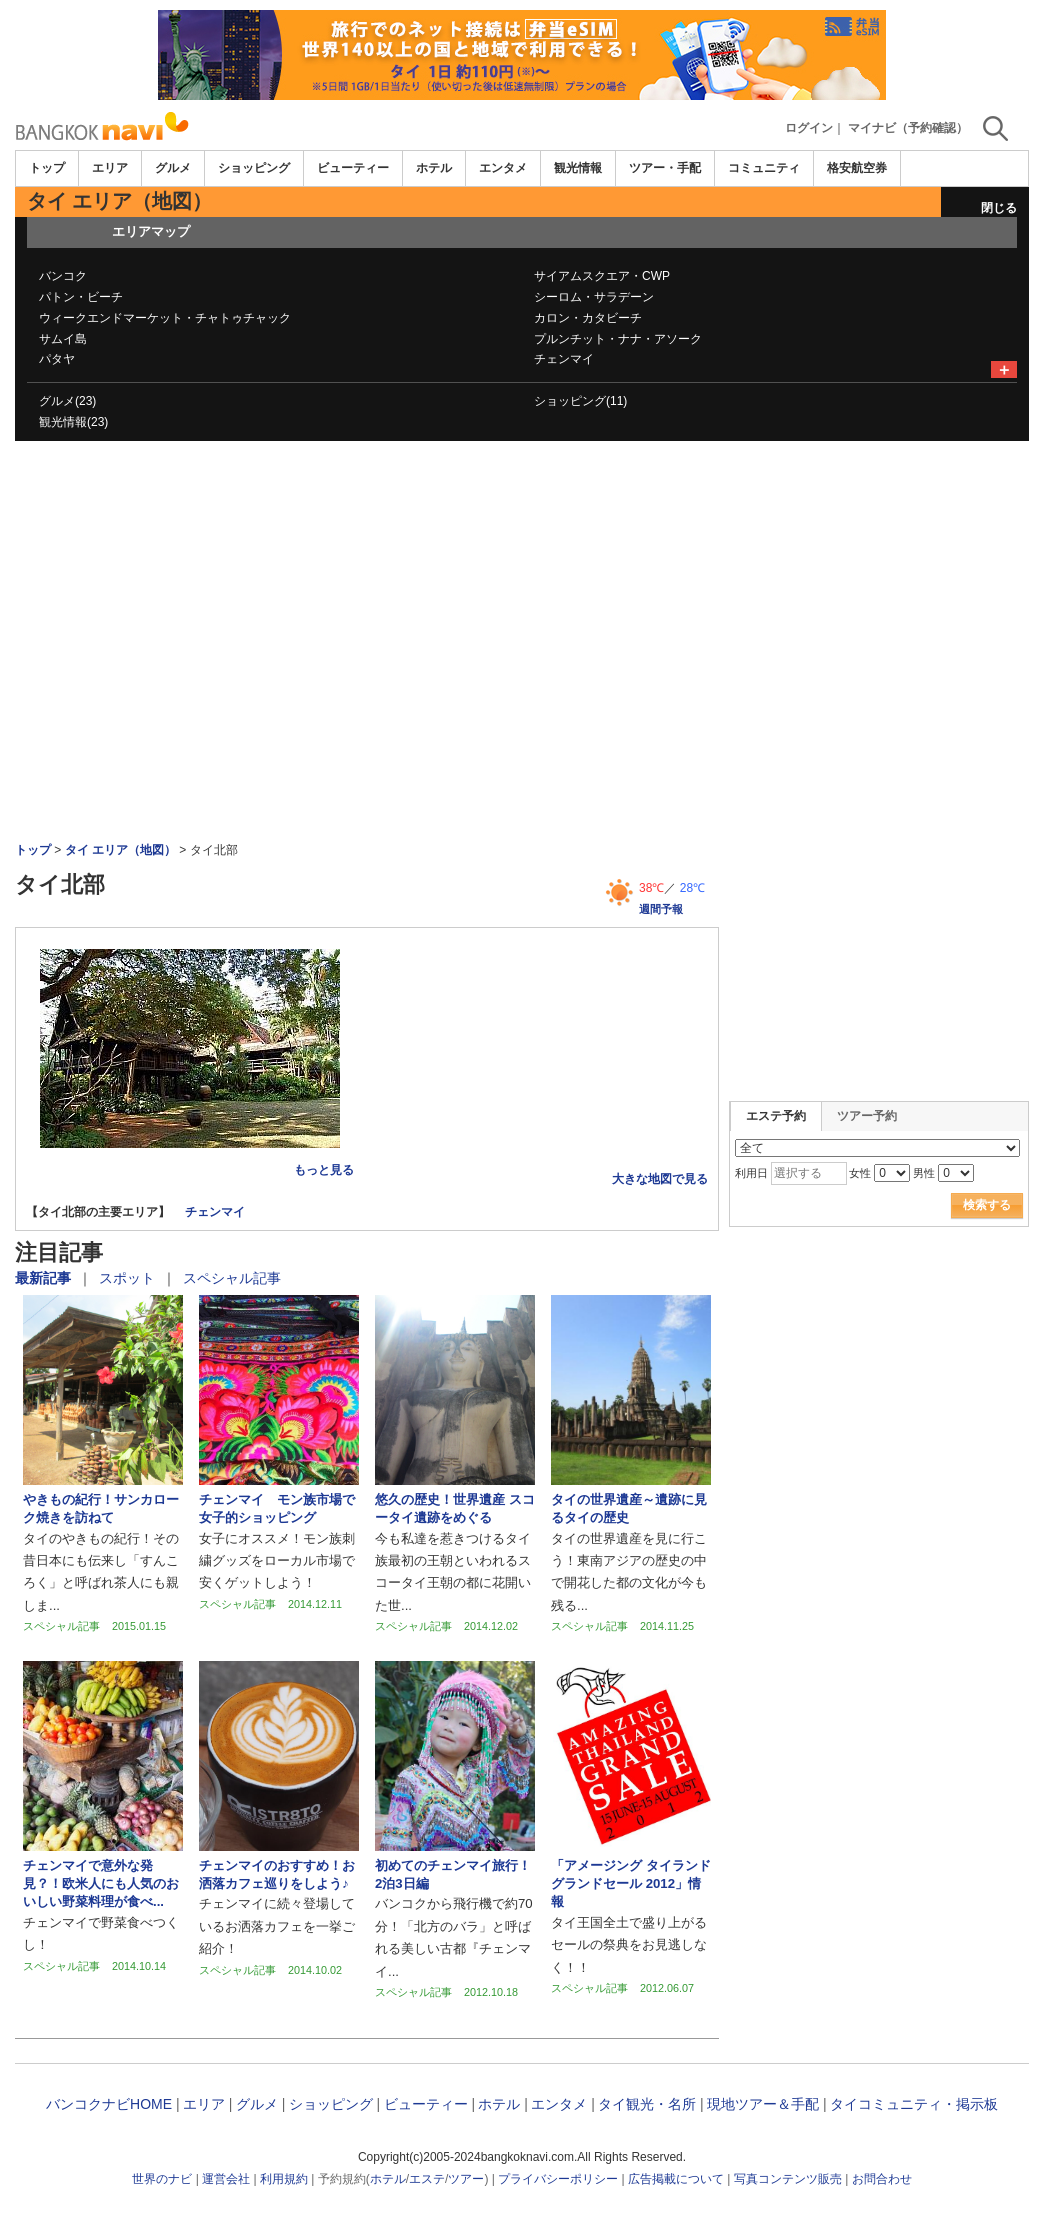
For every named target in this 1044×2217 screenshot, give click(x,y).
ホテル (434, 168)
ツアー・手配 (665, 168)
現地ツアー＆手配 (763, 2104)
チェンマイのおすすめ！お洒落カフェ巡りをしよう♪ (277, 1874)
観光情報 (578, 168)
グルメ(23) (67, 401)
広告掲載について (676, 2179)
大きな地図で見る (660, 1179)
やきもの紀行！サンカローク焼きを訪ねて (101, 1508)
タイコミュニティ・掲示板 (914, 2104)
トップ (47, 168)
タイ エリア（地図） (120, 850)
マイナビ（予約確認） (908, 128)
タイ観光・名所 (647, 2104)
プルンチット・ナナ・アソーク (618, 339)
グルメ (173, 168)
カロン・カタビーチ (588, 318)
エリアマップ (151, 231)
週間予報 (661, 909)
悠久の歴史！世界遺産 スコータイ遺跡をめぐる (455, 1508)
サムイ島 (63, 339)
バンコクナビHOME (109, 2104)
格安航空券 (857, 168)
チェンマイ (564, 359)
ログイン (809, 128)
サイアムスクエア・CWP (602, 276)
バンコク (63, 276)
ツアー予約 (867, 1116)
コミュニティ (764, 168)
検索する (987, 1205)
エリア (110, 168)
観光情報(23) (73, 422)
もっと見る (324, 1170)
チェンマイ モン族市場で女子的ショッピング (277, 1508)
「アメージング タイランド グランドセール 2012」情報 (631, 1884)
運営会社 (226, 2179)
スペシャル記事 (232, 1278)
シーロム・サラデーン (594, 297)
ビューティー (353, 168)
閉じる (999, 208)
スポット (129, 1278)
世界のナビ (162, 2179)
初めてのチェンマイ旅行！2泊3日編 (453, 1874)
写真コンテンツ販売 (788, 2179)
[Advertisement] (522, 496)
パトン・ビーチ (81, 297)
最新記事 (45, 1278)
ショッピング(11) (580, 401)
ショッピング (254, 168)
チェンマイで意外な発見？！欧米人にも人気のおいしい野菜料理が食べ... (101, 1884)
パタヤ (57, 359)
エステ (427, 2179)
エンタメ (503, 168)
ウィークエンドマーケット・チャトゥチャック (165, 318)
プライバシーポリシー (558, 2179)
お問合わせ (882, 2179)
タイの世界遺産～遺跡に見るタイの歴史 (629, 1508)
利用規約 (284, 2179)
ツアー (466, 2179)
